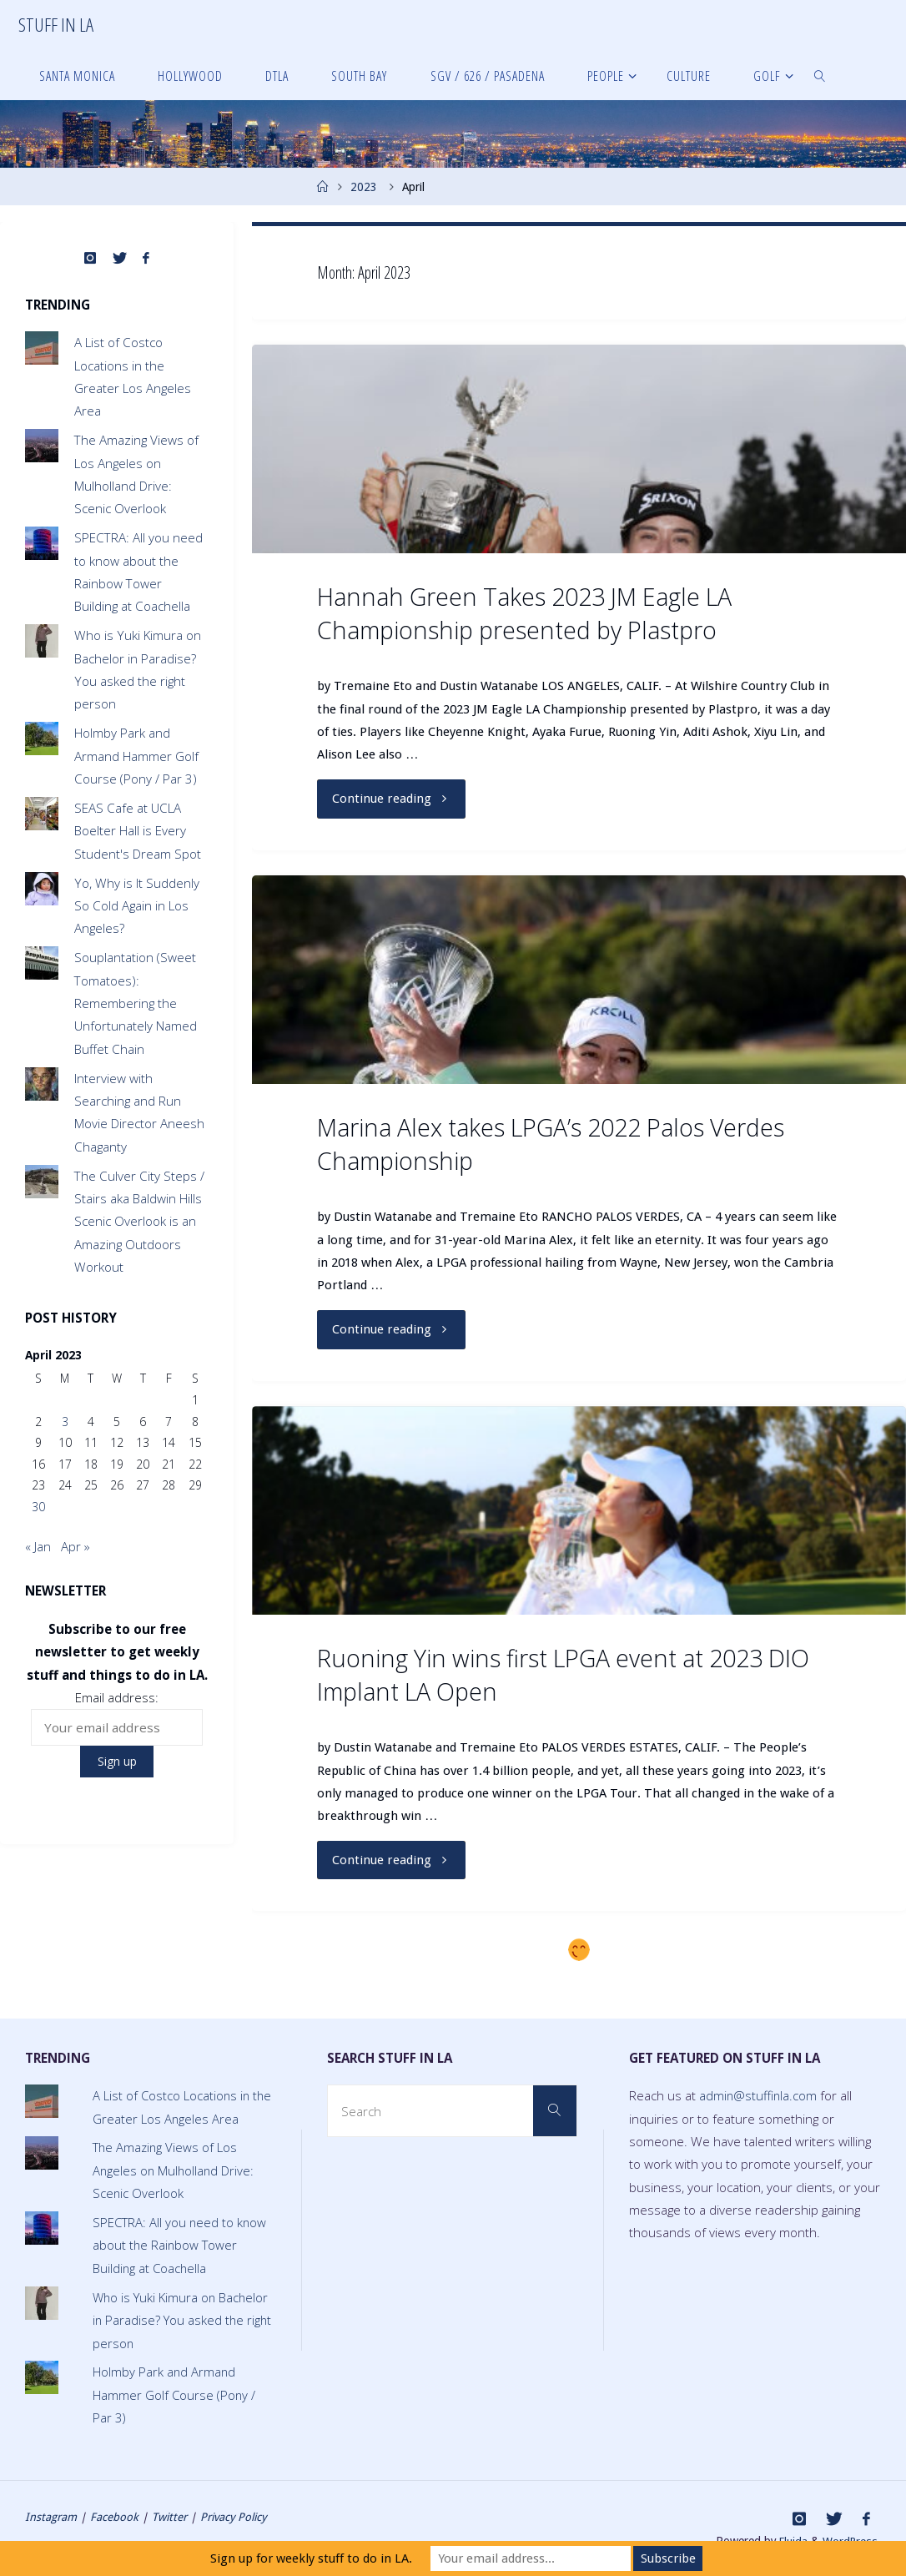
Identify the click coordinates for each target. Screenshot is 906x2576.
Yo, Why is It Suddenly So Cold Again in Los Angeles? (136, 906)
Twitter (170, 2516)
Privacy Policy (236, 2516)
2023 (363, 187)
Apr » (75, 1546)
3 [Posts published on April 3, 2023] (65, 1421)
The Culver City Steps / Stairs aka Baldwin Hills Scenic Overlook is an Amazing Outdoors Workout (139, 1221)
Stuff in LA (55, 25)
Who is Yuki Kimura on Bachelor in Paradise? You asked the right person (184, 2320)
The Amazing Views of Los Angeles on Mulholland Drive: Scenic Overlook (175, 2171)
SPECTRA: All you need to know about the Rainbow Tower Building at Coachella (181, 2245)
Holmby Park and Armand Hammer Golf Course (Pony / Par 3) (136, 755)
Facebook (114, 2516)
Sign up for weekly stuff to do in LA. (311, 2558)
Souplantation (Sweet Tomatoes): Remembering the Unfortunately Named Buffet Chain (135, 1002)
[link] (820, 75)
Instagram (51, 2516)
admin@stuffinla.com (759, 2095)
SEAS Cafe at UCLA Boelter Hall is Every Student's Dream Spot (137, 830)
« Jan (38, 1546)
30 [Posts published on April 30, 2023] (38, 1507)
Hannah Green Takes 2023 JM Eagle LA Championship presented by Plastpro (524, 613)
